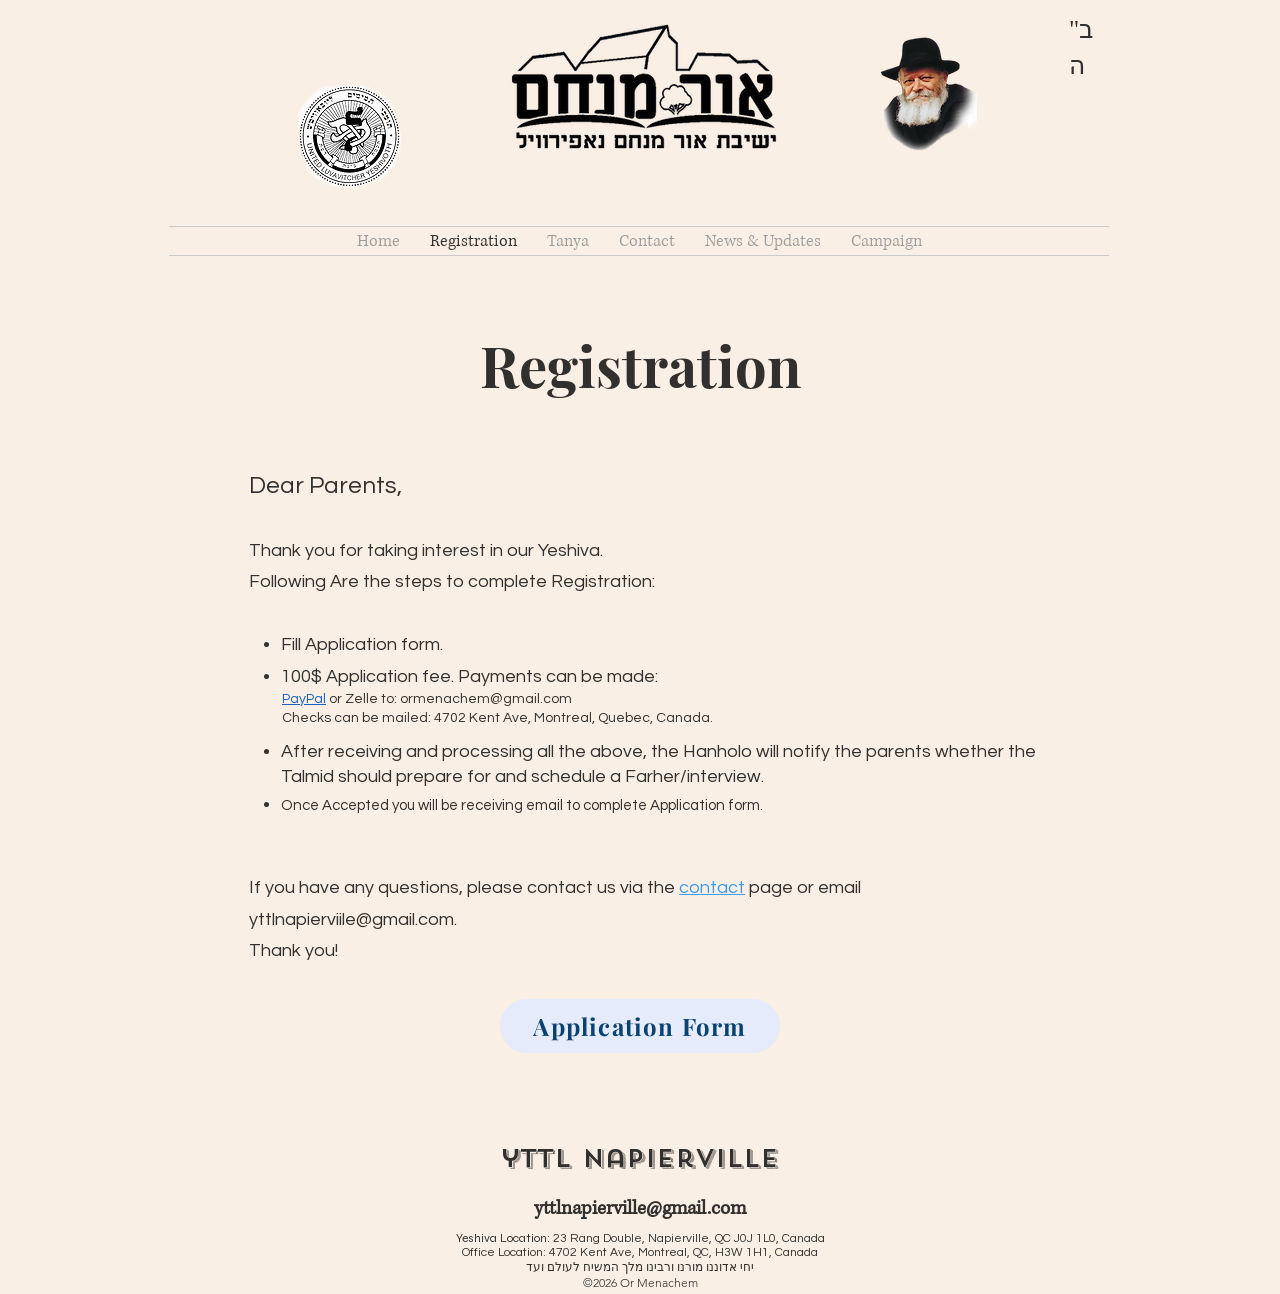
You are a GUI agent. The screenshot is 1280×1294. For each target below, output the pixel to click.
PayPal (304, 699)
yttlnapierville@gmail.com (640, 1208)
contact (712, 887)
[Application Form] (640, 1026)
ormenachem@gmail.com (486, 699)
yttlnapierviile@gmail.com (351, 919)
